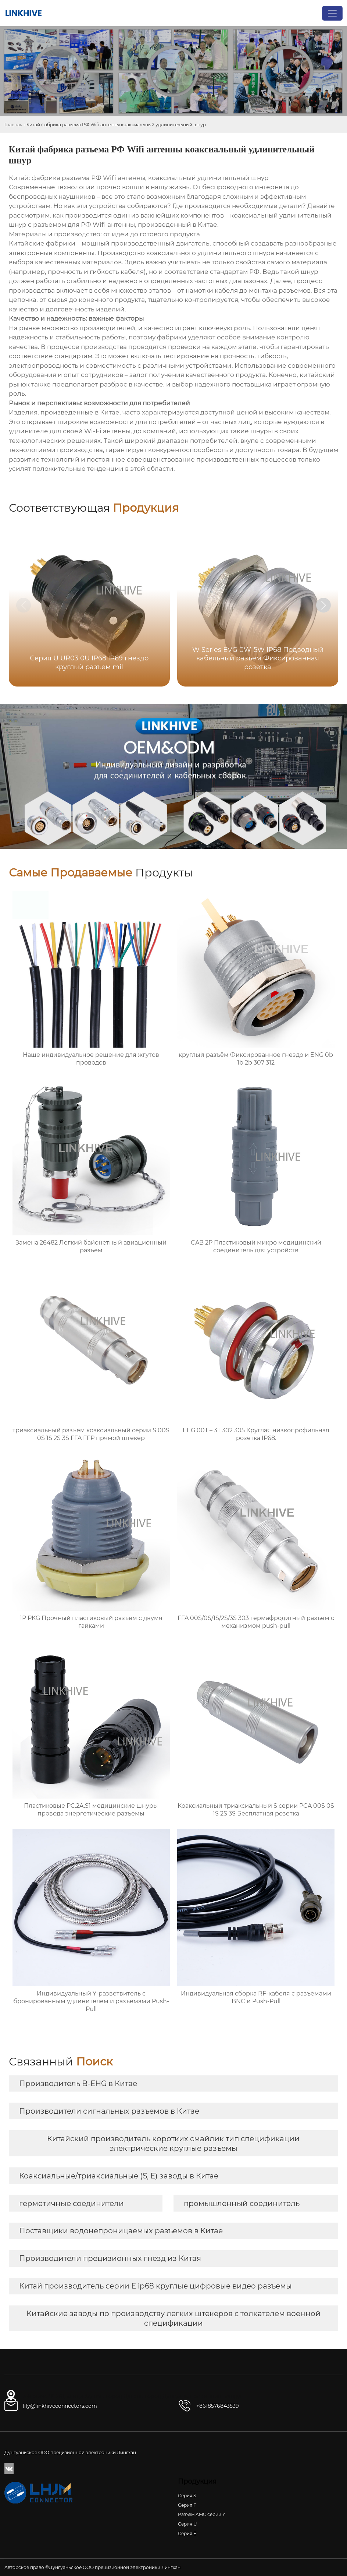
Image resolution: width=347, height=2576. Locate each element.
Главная (13, 124)
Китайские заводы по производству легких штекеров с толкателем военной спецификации (173, 2318)
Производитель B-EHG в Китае (78, 2083)
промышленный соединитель (242, 2203)
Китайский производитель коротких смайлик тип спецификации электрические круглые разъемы (173, 2143)
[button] (323, 605)
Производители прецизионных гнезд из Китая (110, 2258)
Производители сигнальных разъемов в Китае (109, 2111)
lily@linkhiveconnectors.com (60, 2406)
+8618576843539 (217, 2406)
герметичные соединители (71, 2203)
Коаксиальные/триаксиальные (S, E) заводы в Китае (118, 2175)
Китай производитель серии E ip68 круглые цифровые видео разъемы (155, 2286)
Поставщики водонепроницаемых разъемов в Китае (121, 2230)
